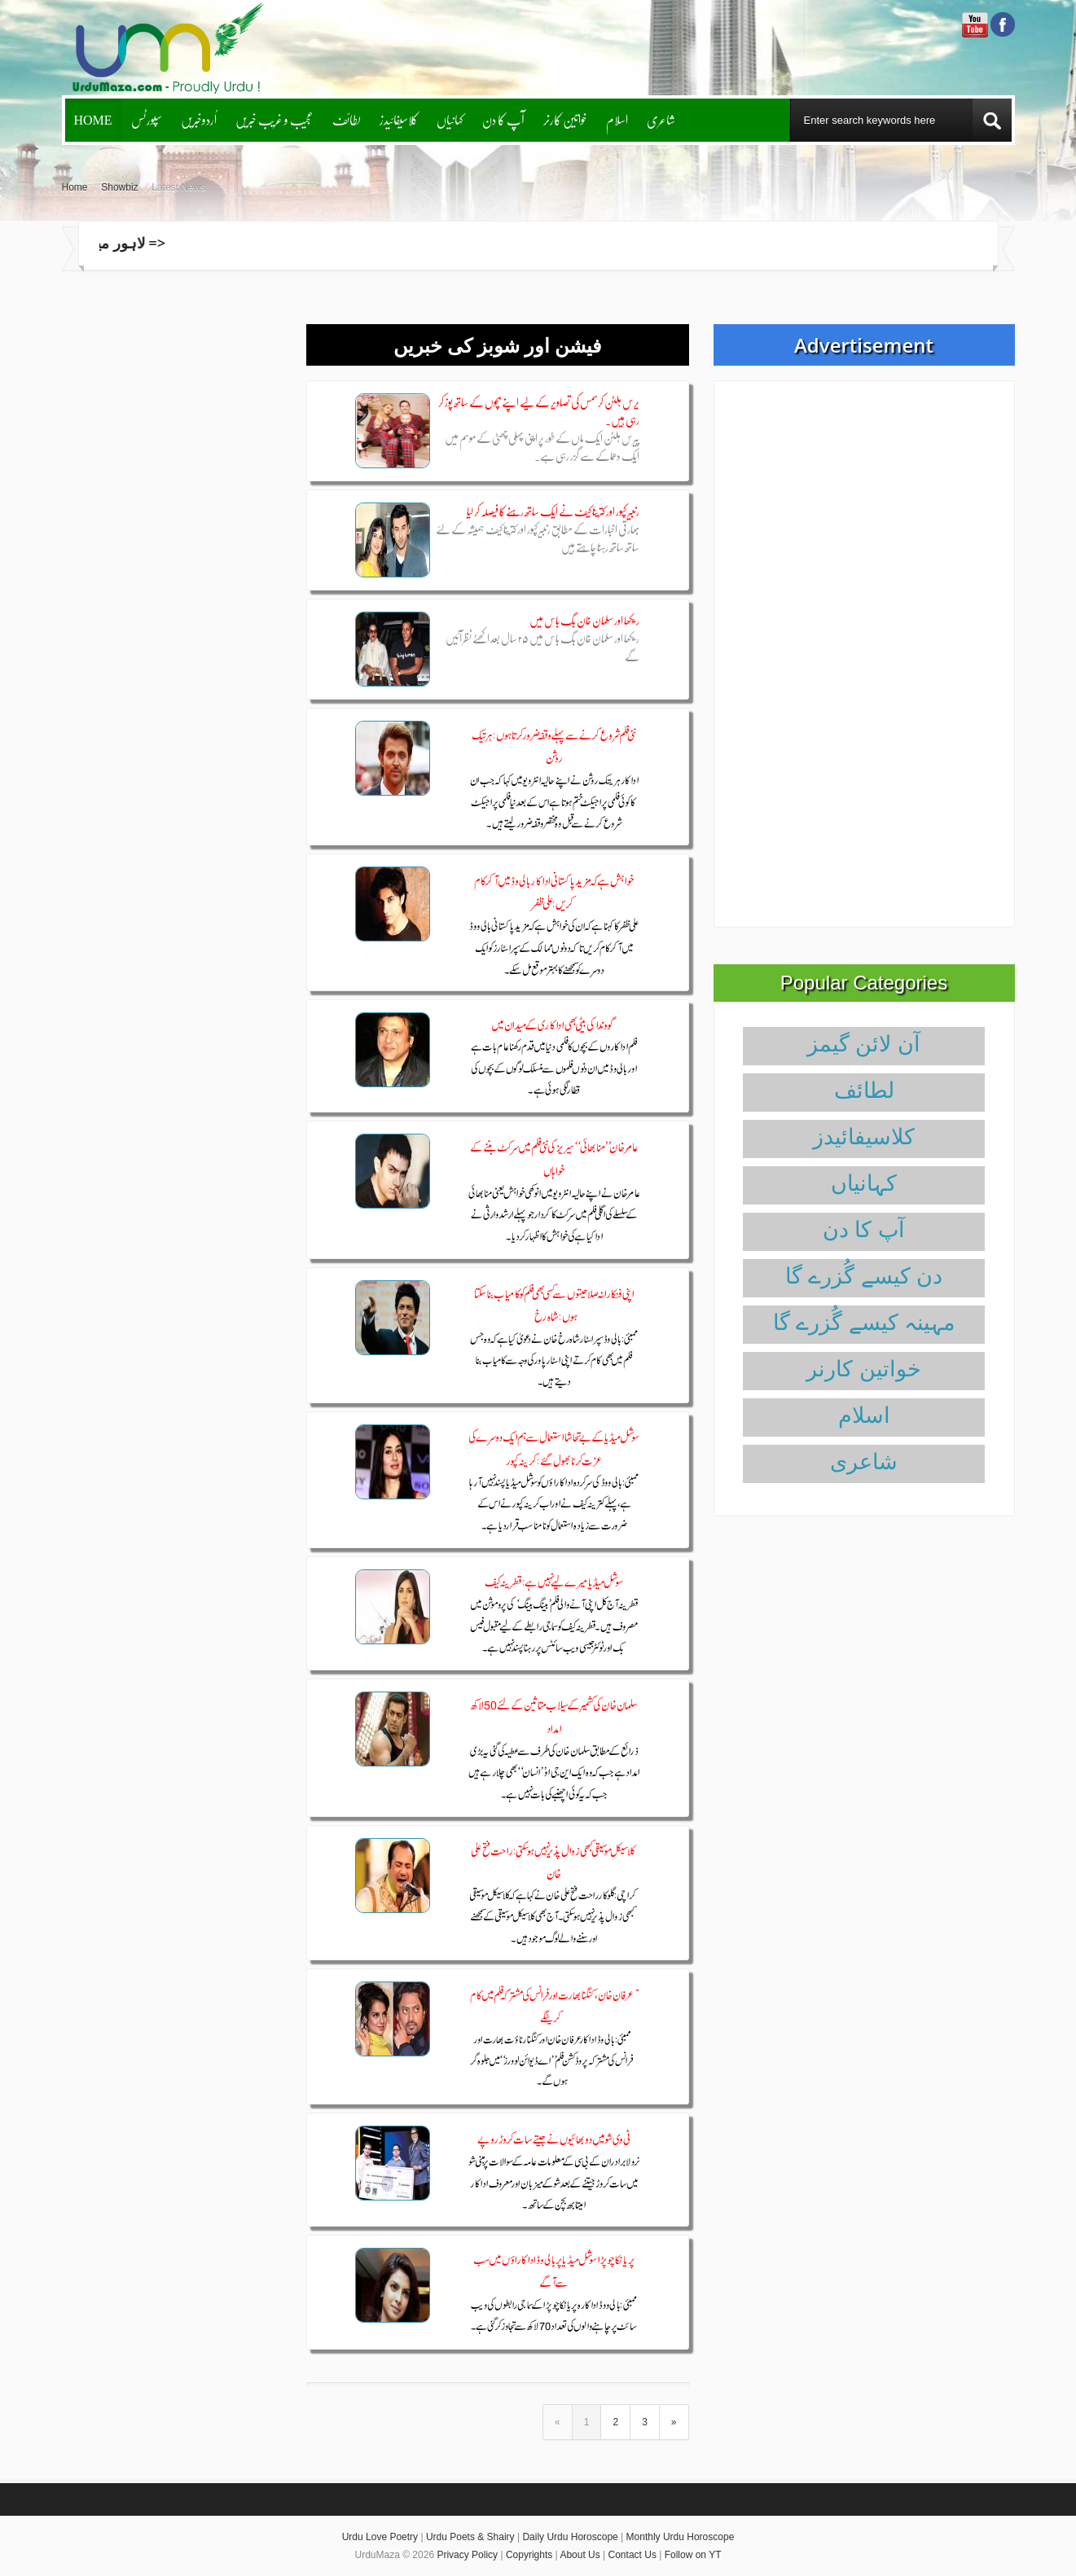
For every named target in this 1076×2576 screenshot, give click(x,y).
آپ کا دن (503, 119)
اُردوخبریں (199, 119)
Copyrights (529, 2555)
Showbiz (119, 187)
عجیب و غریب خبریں (274, 119)
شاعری (661, 119)
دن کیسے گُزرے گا (864, 1276)
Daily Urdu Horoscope (569, 2537)
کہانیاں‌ (450, 119)
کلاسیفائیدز (399, 119)
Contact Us (632, 2555)
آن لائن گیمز (863, 1044)
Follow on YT (693, 2555)
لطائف (346, 119)
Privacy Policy (467, 2555)
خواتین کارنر (565, 119)
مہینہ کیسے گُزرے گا (864, 1322)
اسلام (617, 119)
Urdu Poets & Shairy (470, 2537)
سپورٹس (146, 119)
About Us (579, 2555)
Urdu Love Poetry (380, 2537)
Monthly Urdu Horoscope (680, 2537)
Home (93, 119)
